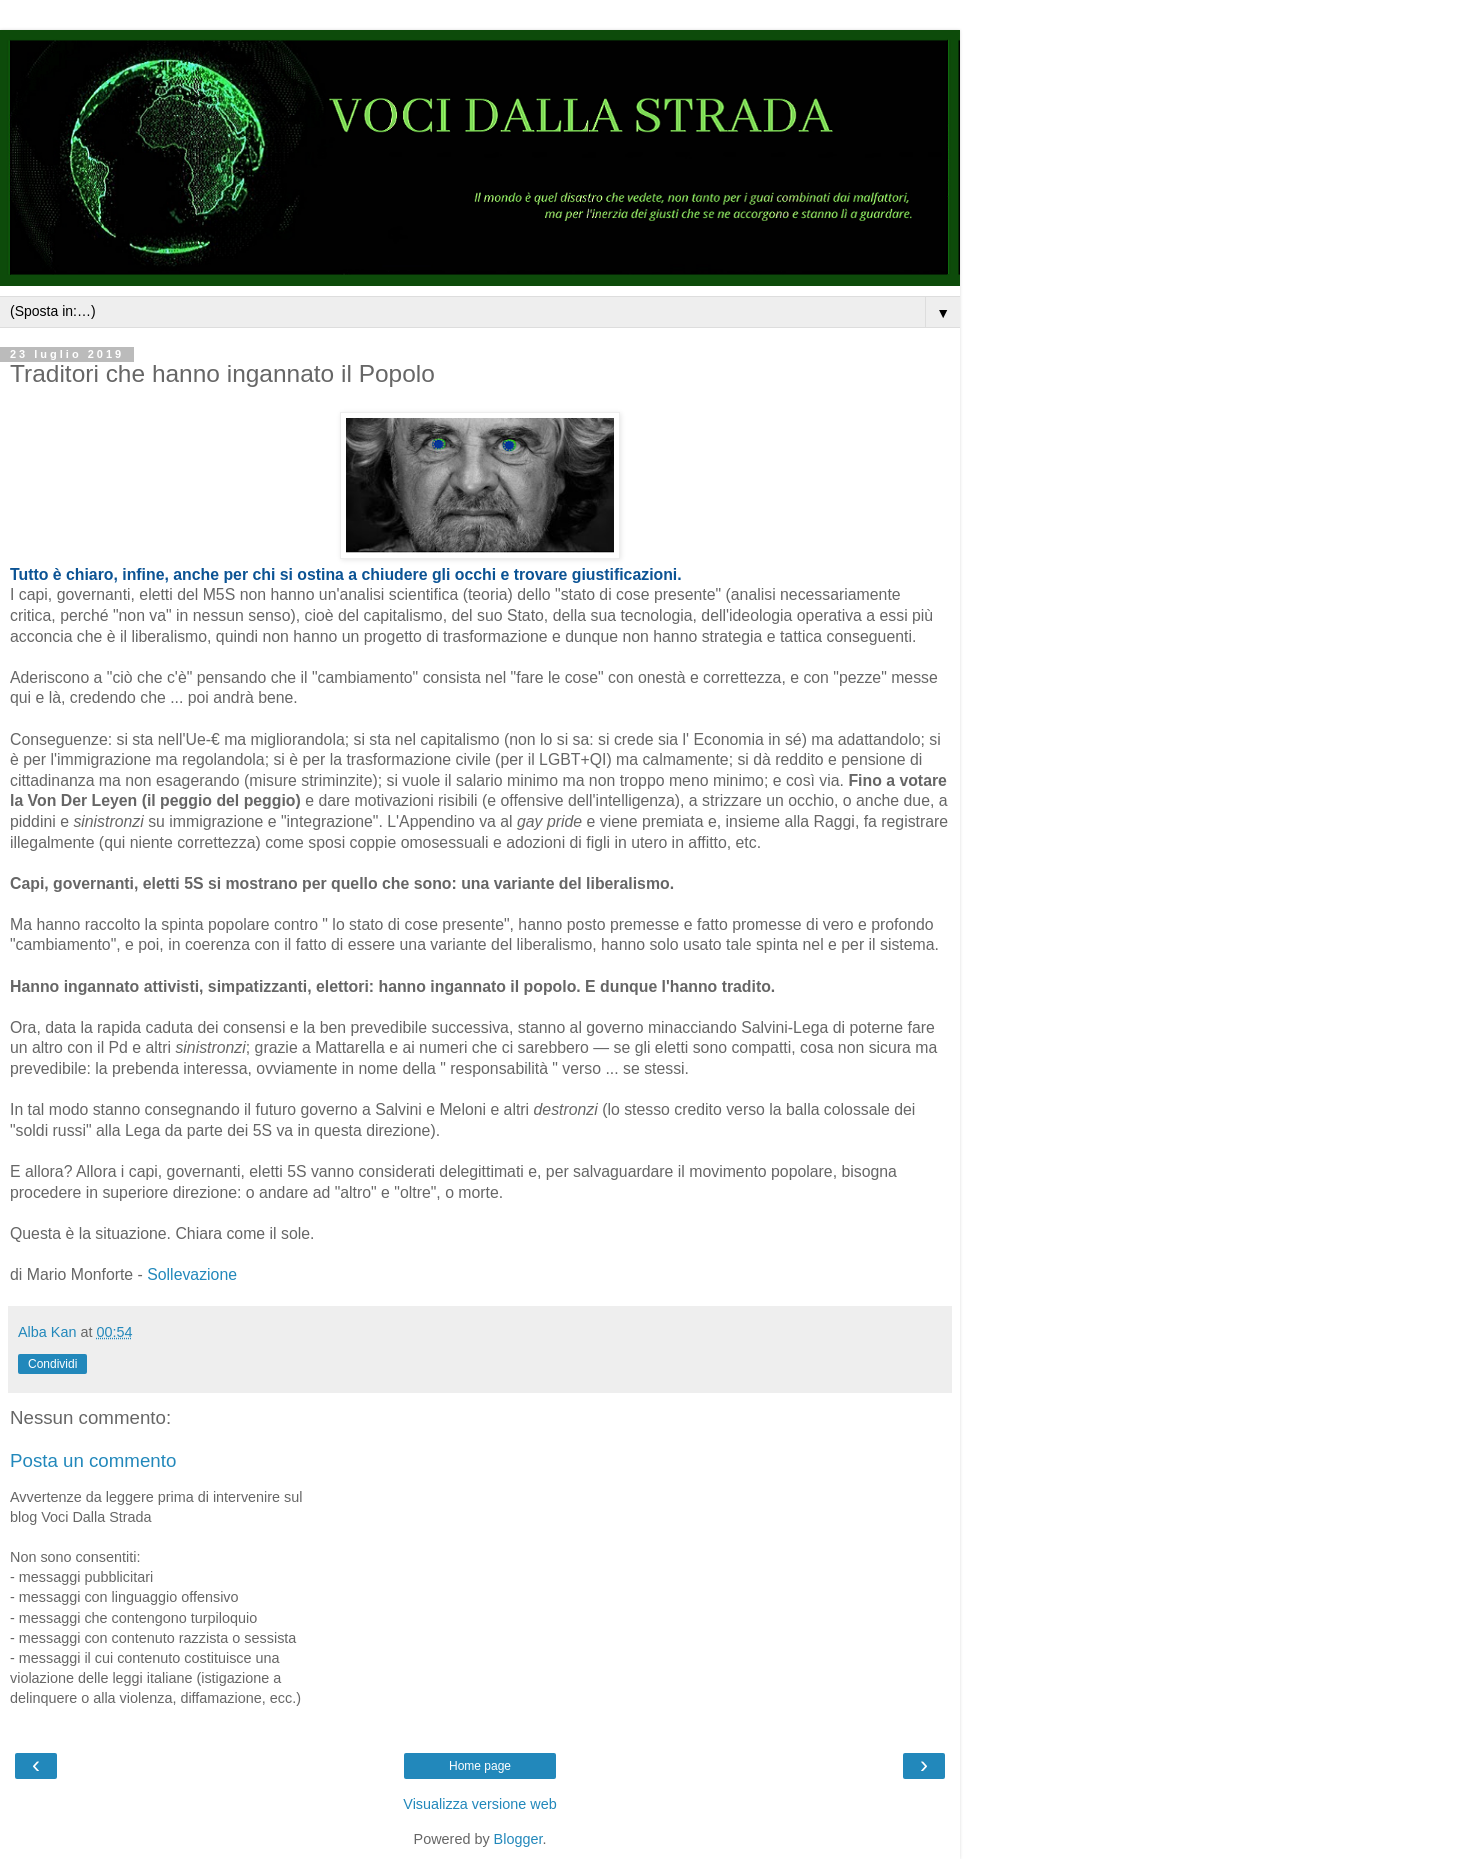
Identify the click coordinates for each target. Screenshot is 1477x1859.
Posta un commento (93, 1460)
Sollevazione (192, 1274)
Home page (480, 1766)
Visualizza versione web (479, 1804)
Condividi (52, 1364)
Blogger (518, 1839)
